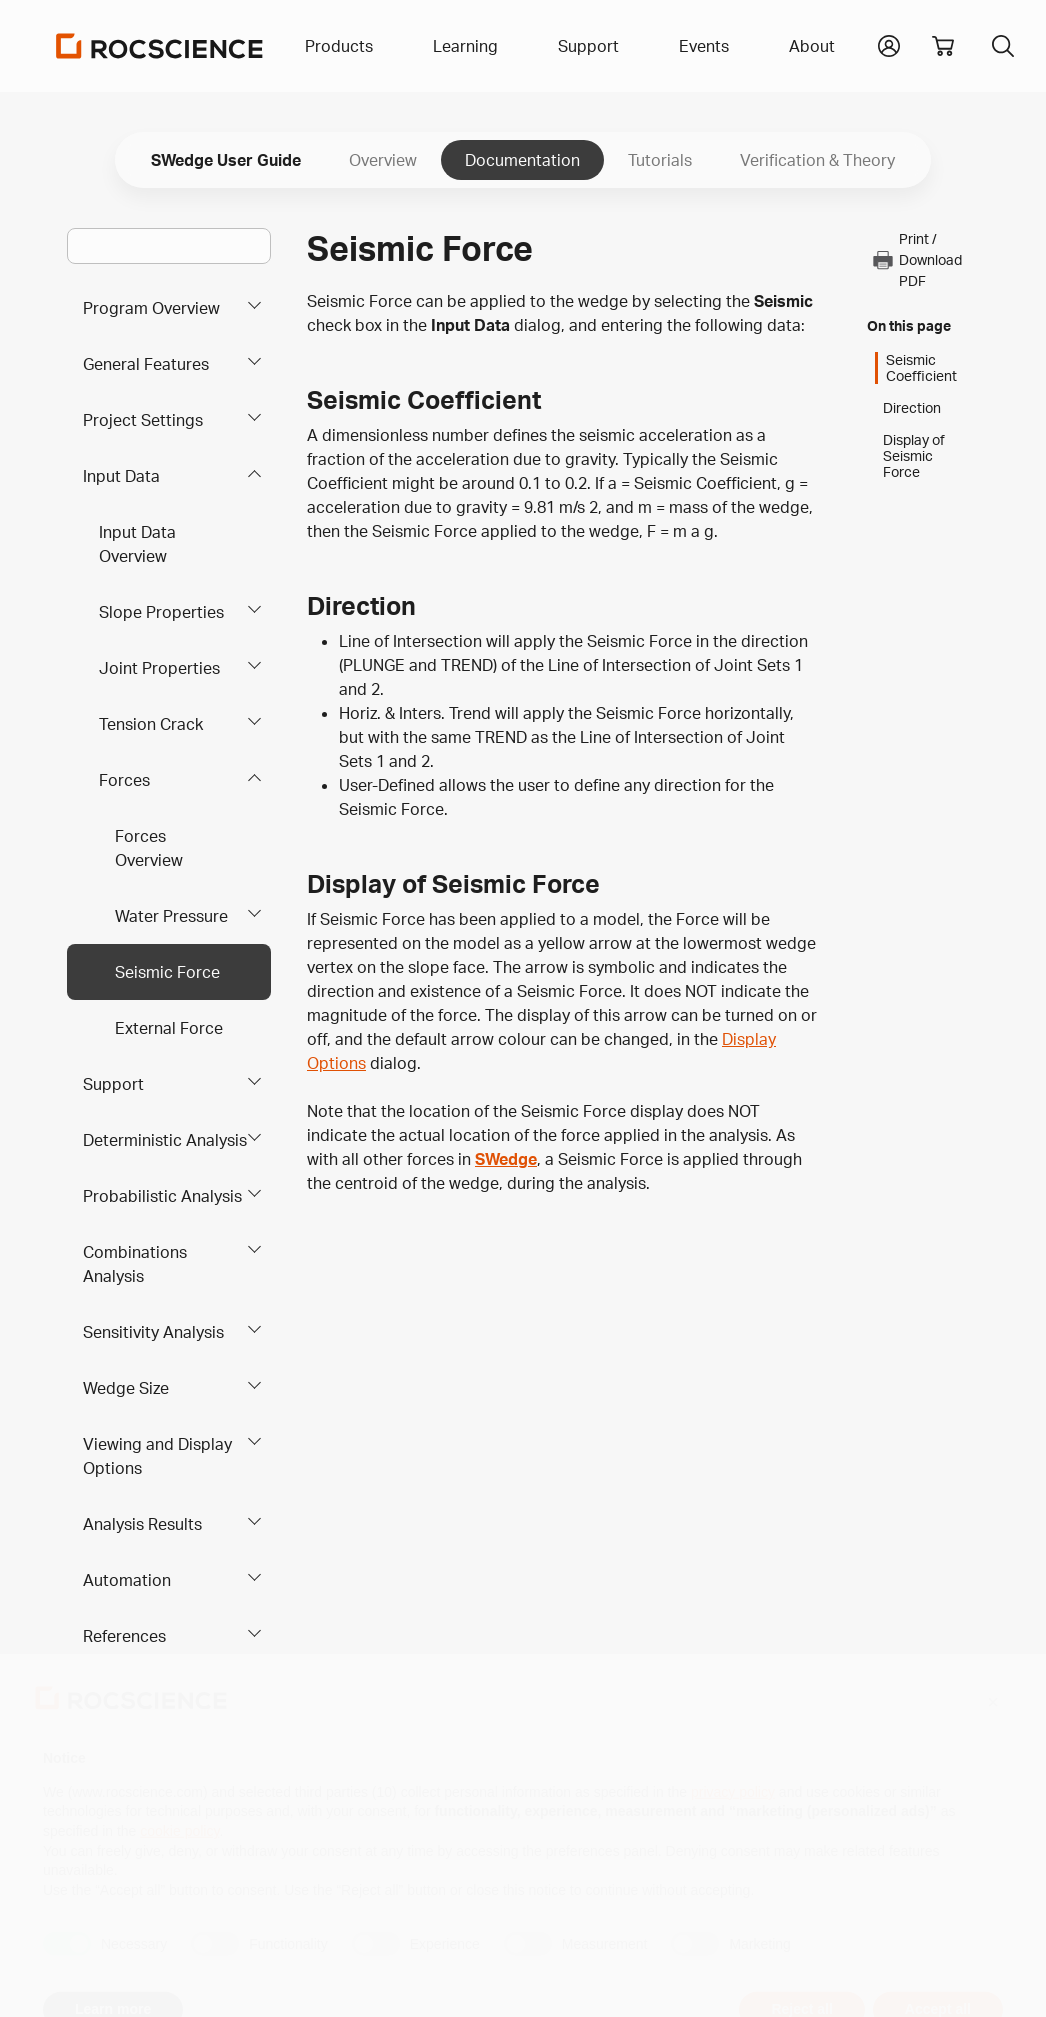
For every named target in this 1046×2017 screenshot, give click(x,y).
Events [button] (704, 46)
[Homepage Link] (160, 46)
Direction (912, 408)
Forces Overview (149, 848)
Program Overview (151, 308)
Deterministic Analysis (165, 1140)
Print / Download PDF (916, 259)
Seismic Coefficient (921, 368)
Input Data (121, 476)
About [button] (812, 46)
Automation (127, 1580)
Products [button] (339, 46)
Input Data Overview (137, 544)
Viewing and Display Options (157, 1456)
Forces (124, 780)
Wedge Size (126, 1388)
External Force (169, 1028)
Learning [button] (465, 46)
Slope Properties (161, 612)
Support (113, 1084)
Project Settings (143, 420)
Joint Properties (159, 668)
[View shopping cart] (943, 46)
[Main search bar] (169, 246)
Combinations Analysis (135, 1264)
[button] (889, 44)
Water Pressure (171, 916)
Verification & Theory (817, 160)
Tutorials (660, 160)
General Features (146, 364)
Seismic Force (167, 972)
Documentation (522, 160)
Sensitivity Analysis (153, 1332)
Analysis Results (142, 1524)
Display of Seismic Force (914, 456)
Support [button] (588, 46)
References (124, 1636)
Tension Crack (151, 724)
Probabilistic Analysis (162, 1196)
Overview (383, 160)
